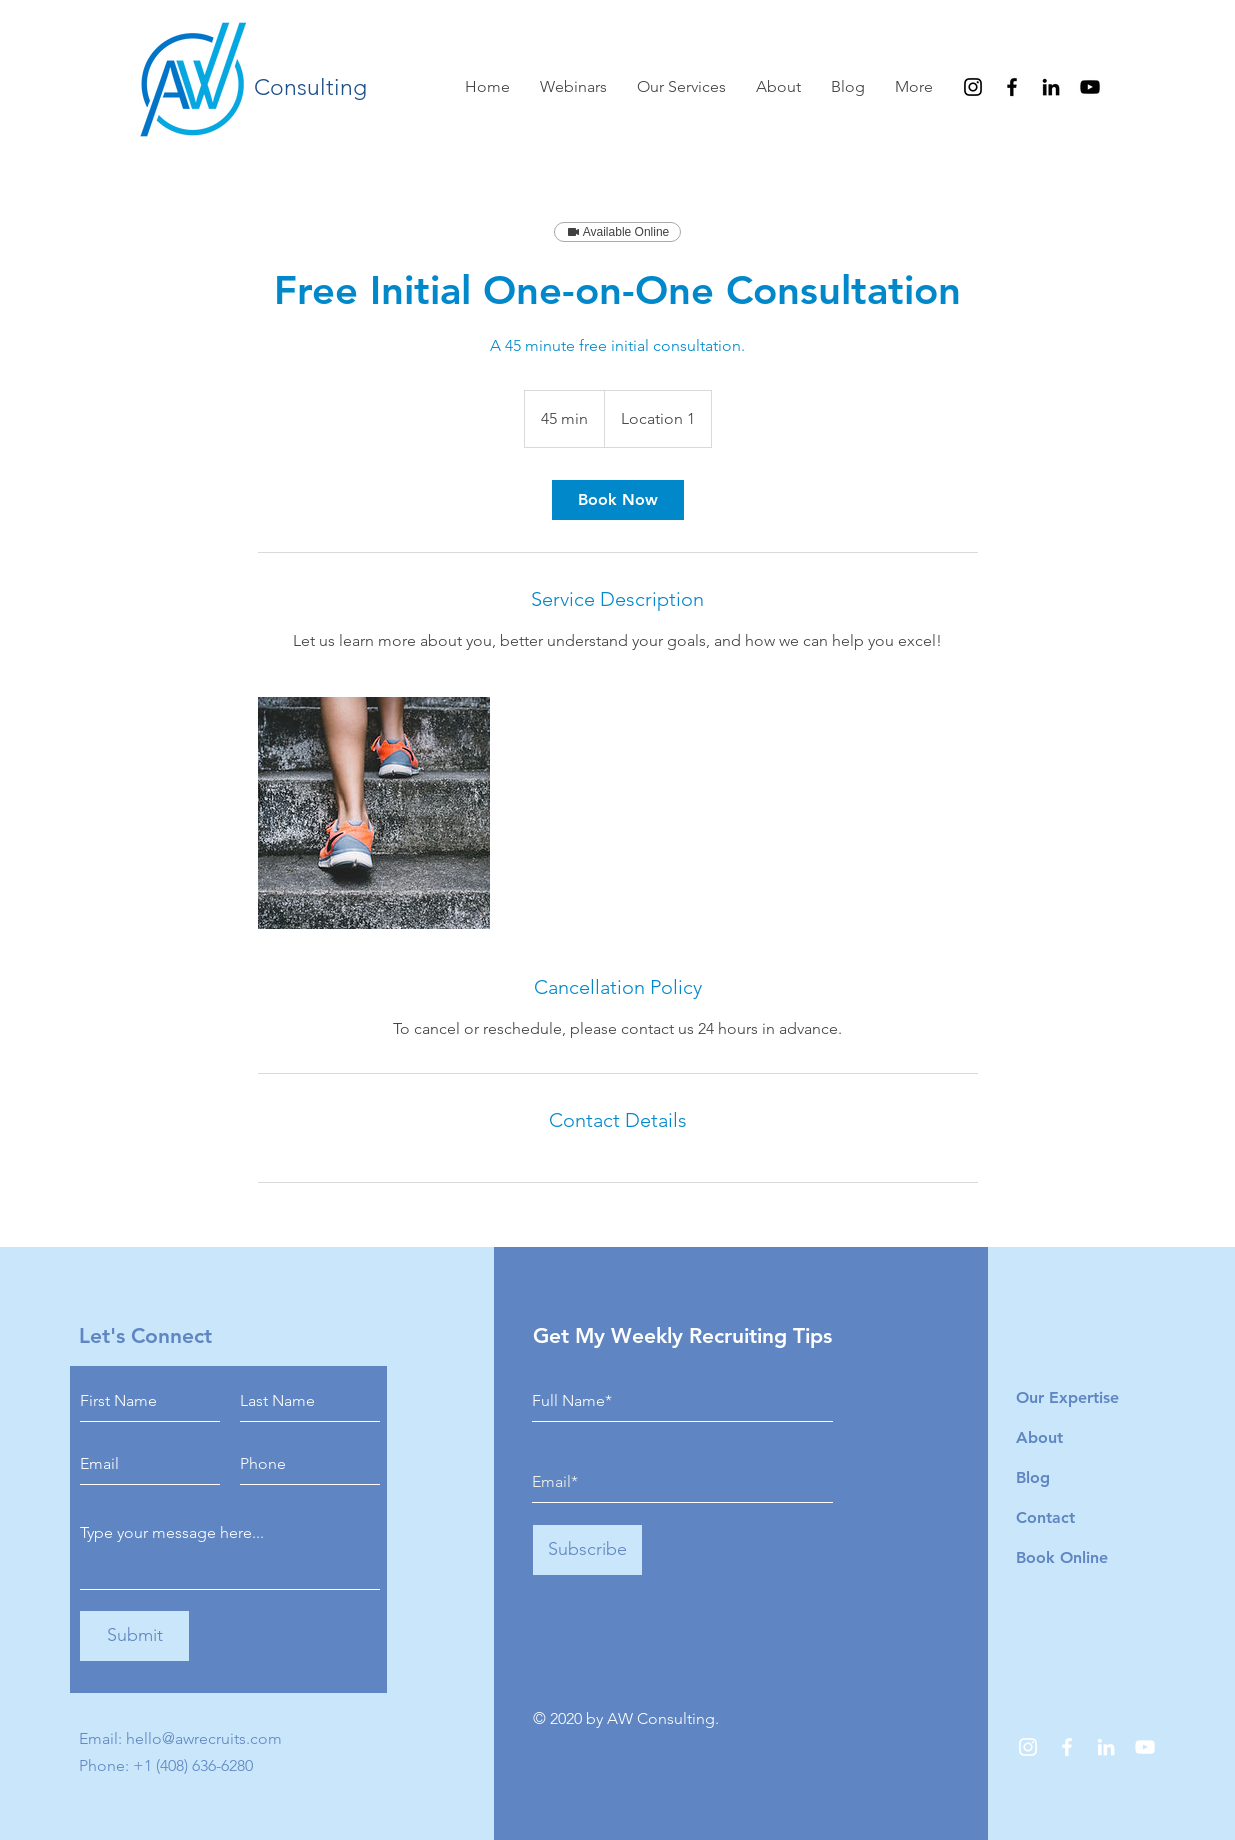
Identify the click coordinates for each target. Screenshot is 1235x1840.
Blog (1033, 1477)
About (1039, 1437)
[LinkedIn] (1051, 87)
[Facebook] (1012, 87)
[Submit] (134, 1636)
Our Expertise (1067, 1397)
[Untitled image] (374, 813)
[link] (618, 500)
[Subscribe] (587, 1550)
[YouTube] (1090, 87)
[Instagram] (973, 87)
